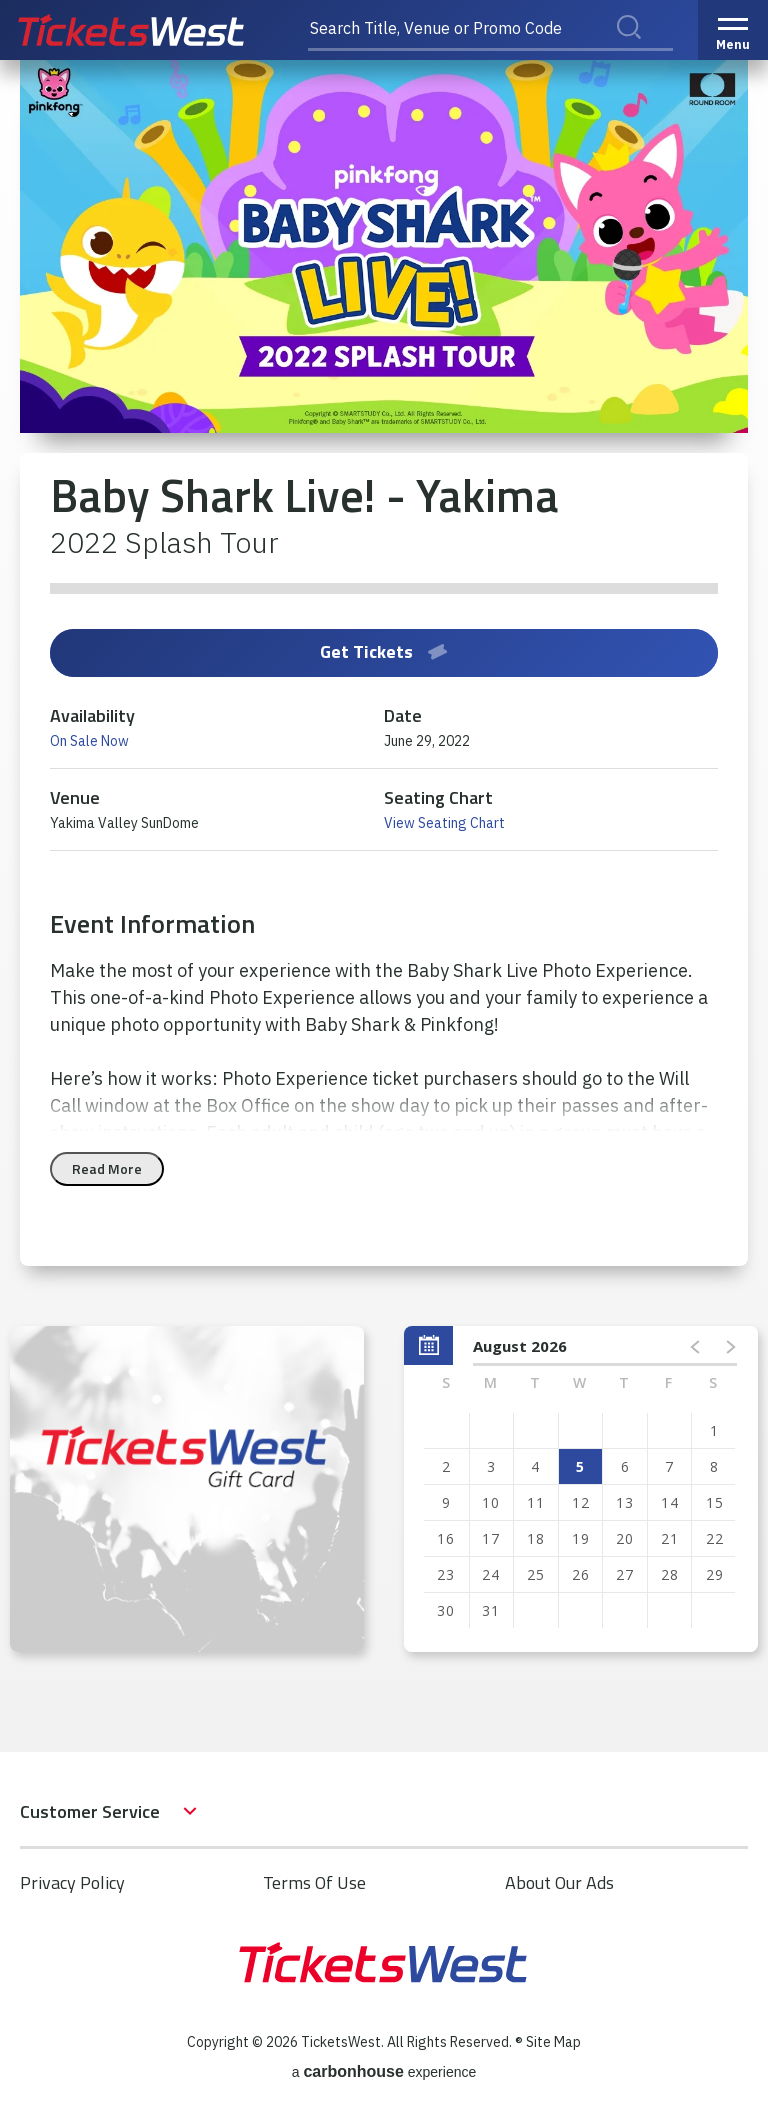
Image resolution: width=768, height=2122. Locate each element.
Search (642, 49)
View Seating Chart (444, 823)
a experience (384, 2071)
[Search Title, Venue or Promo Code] (490, 30)
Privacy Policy (72, 1882)
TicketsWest (153, 30)
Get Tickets (384, 651)
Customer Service (90, 1811)
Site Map (553, 2042)
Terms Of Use (314, 1882)
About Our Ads (559, 1882)
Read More (107, 1168)
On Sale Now (89, 741)
